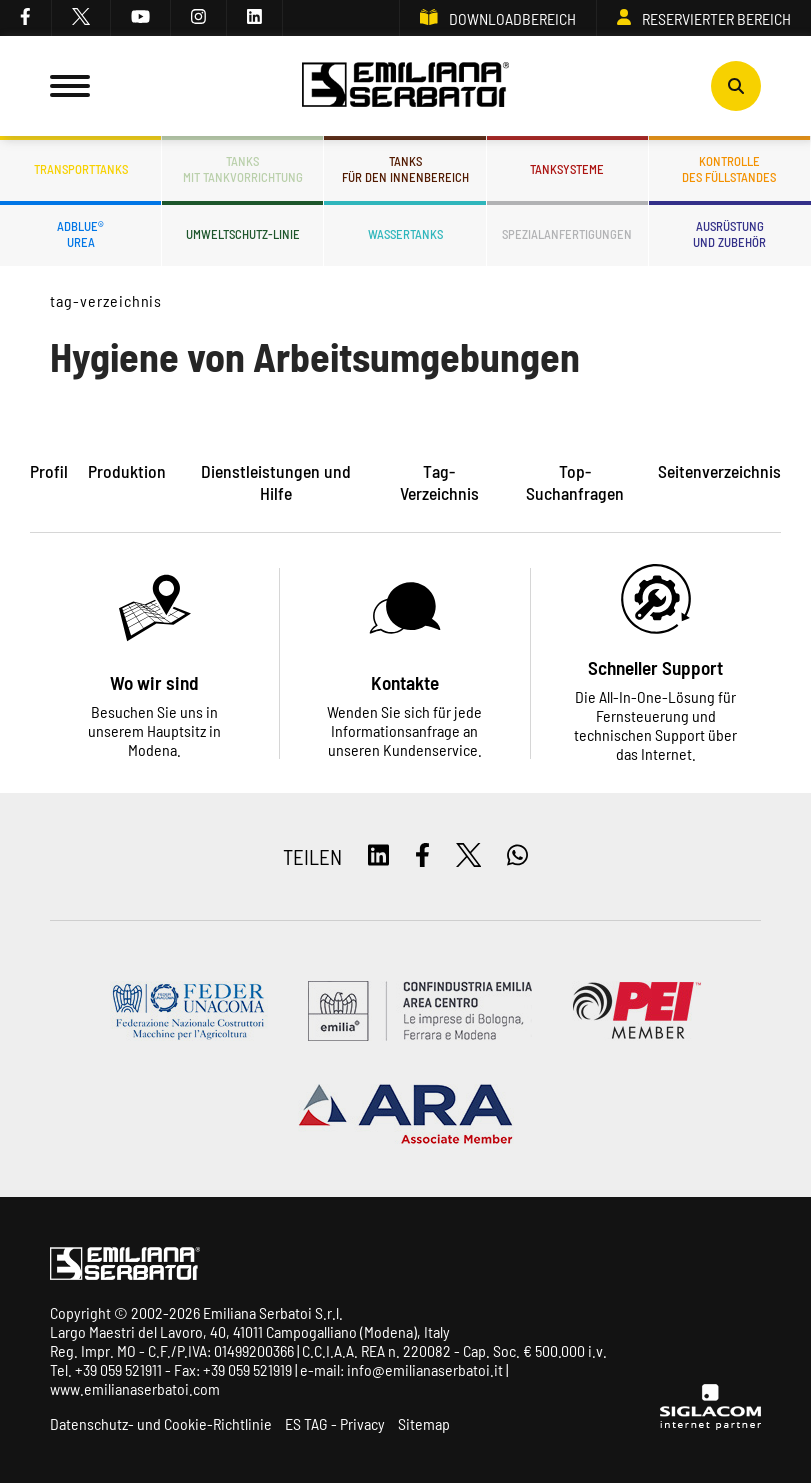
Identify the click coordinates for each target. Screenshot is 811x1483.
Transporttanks (81, 169)
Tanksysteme (567, 169)
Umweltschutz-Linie (243, 234)
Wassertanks (405, 234)
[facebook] (26, 18)
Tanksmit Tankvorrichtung (243, 169)
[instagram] (199, 18)
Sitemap (424, 1423)
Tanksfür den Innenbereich (405, 169)
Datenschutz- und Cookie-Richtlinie (161, 1423)
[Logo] (406, 86)
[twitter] (81, 18)
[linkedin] (255, 18)
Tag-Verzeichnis (106, 300)
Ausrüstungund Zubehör (729, 234)
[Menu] (70, 86)
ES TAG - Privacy (335, 1423)
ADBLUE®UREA (80, 234)
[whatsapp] (517, 856)
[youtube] (141, 18)
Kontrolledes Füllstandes (729, 169)
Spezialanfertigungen (567, 234)
